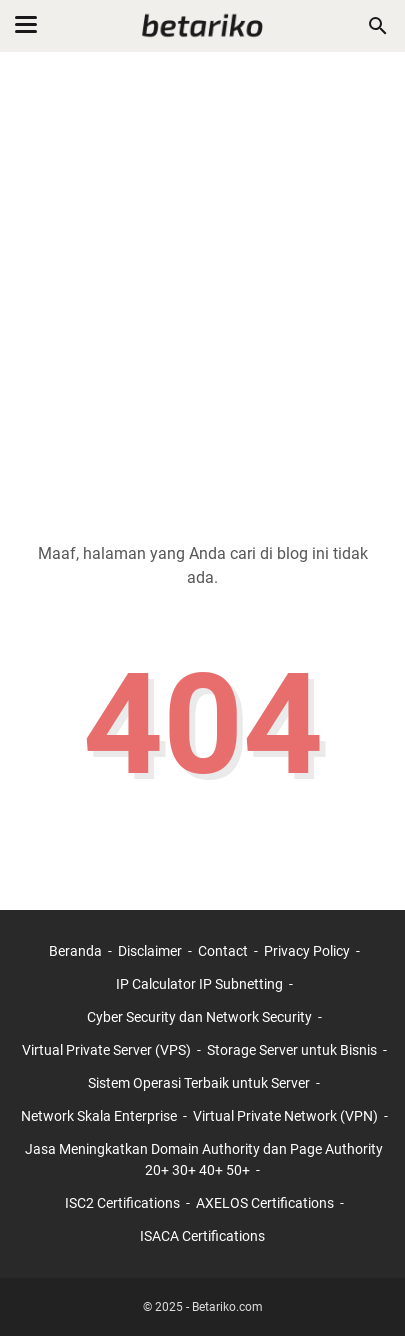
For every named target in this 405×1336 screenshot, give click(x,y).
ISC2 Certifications (122, 1203)
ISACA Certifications (202, 1236)
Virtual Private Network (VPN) (285, 1116)
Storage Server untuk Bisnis (292, 1050)
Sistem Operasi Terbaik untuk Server (199, 1083)
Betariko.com (227, 1307)
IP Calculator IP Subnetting (199, 984)
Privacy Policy (307, 951)
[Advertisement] (202, 284)
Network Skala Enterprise (99, 1116)
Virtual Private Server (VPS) (106, 1050)
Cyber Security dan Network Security (199, 1017)
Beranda (75, 951)
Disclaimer (150, 951)
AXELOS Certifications (265, 1203)
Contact (223, 951)
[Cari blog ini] (378, 26)
